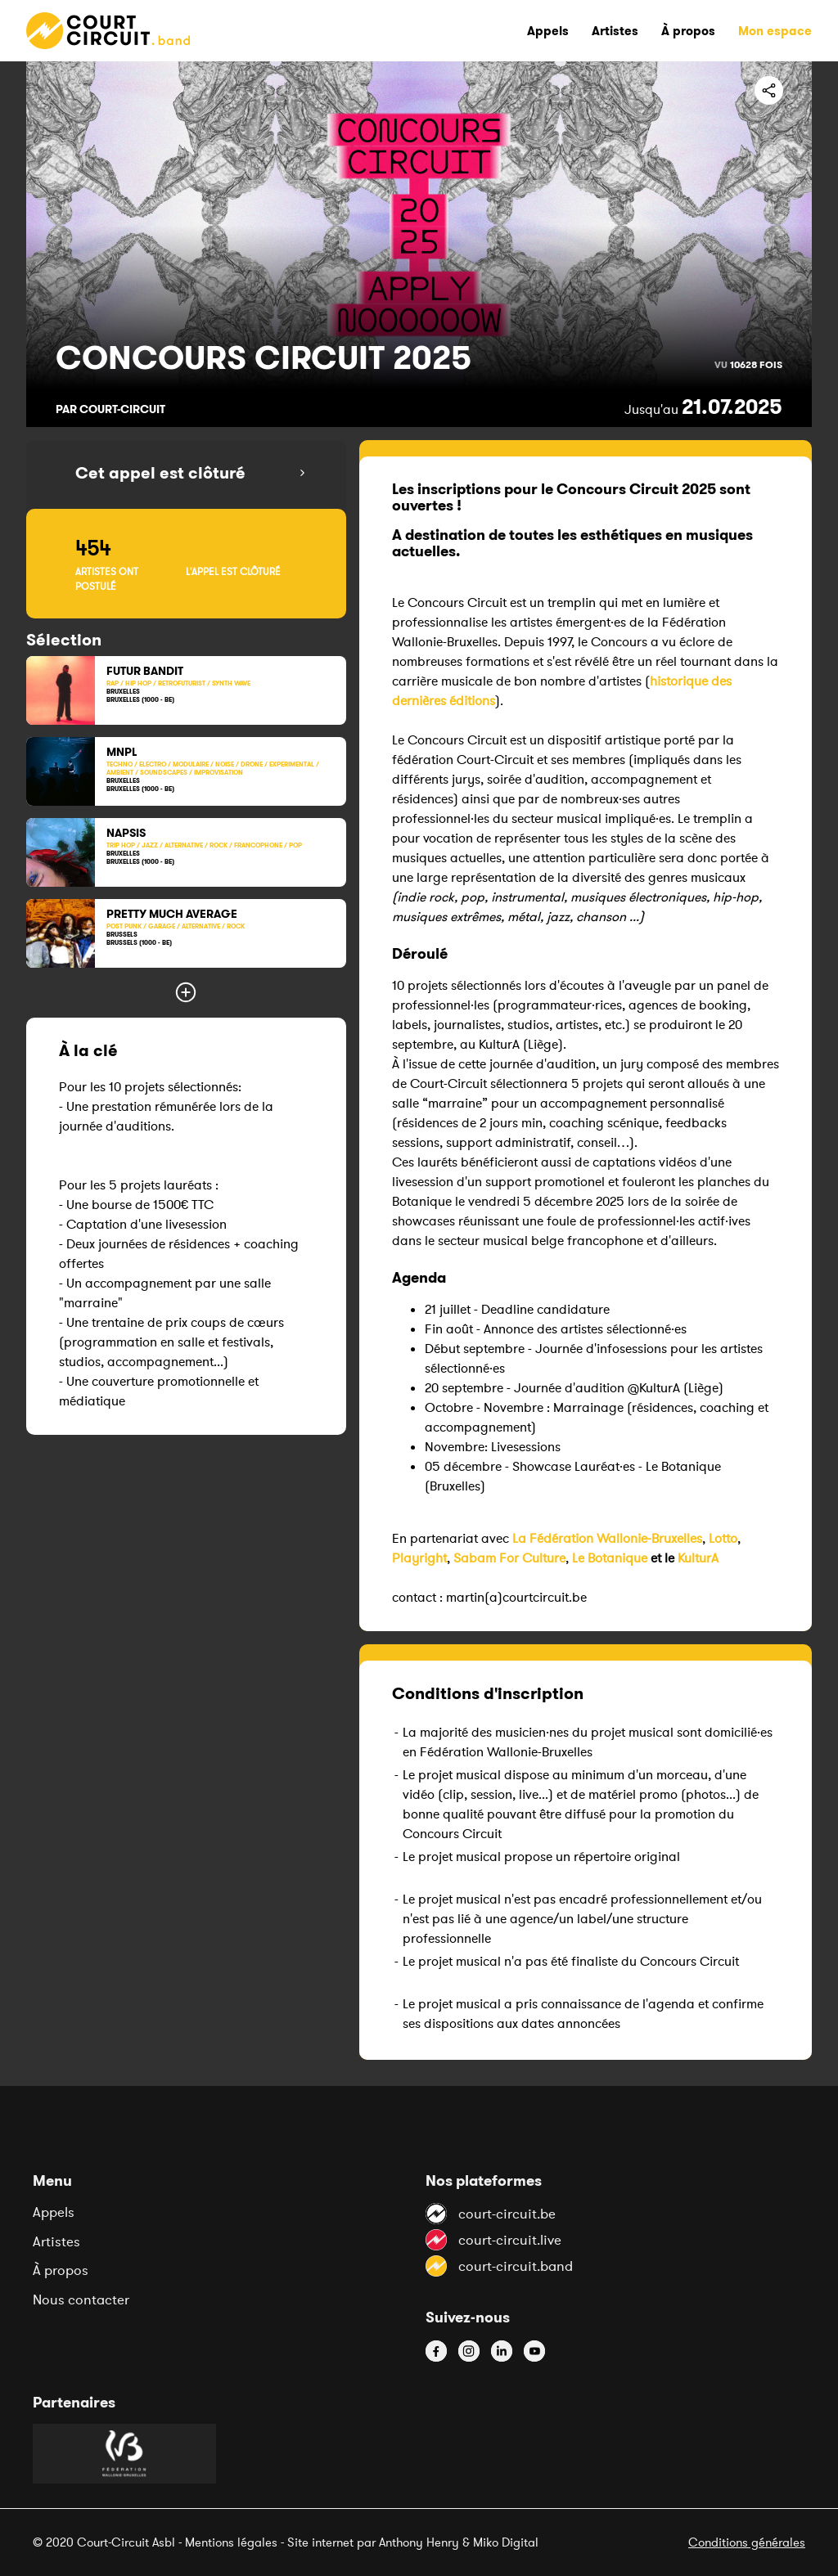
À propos (60, 2270)
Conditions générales (746, 2542)
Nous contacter (81, 2300)
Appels (53, 2212)
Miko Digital (505, 2542)
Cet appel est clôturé (160, 472)
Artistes (56, 2241)
